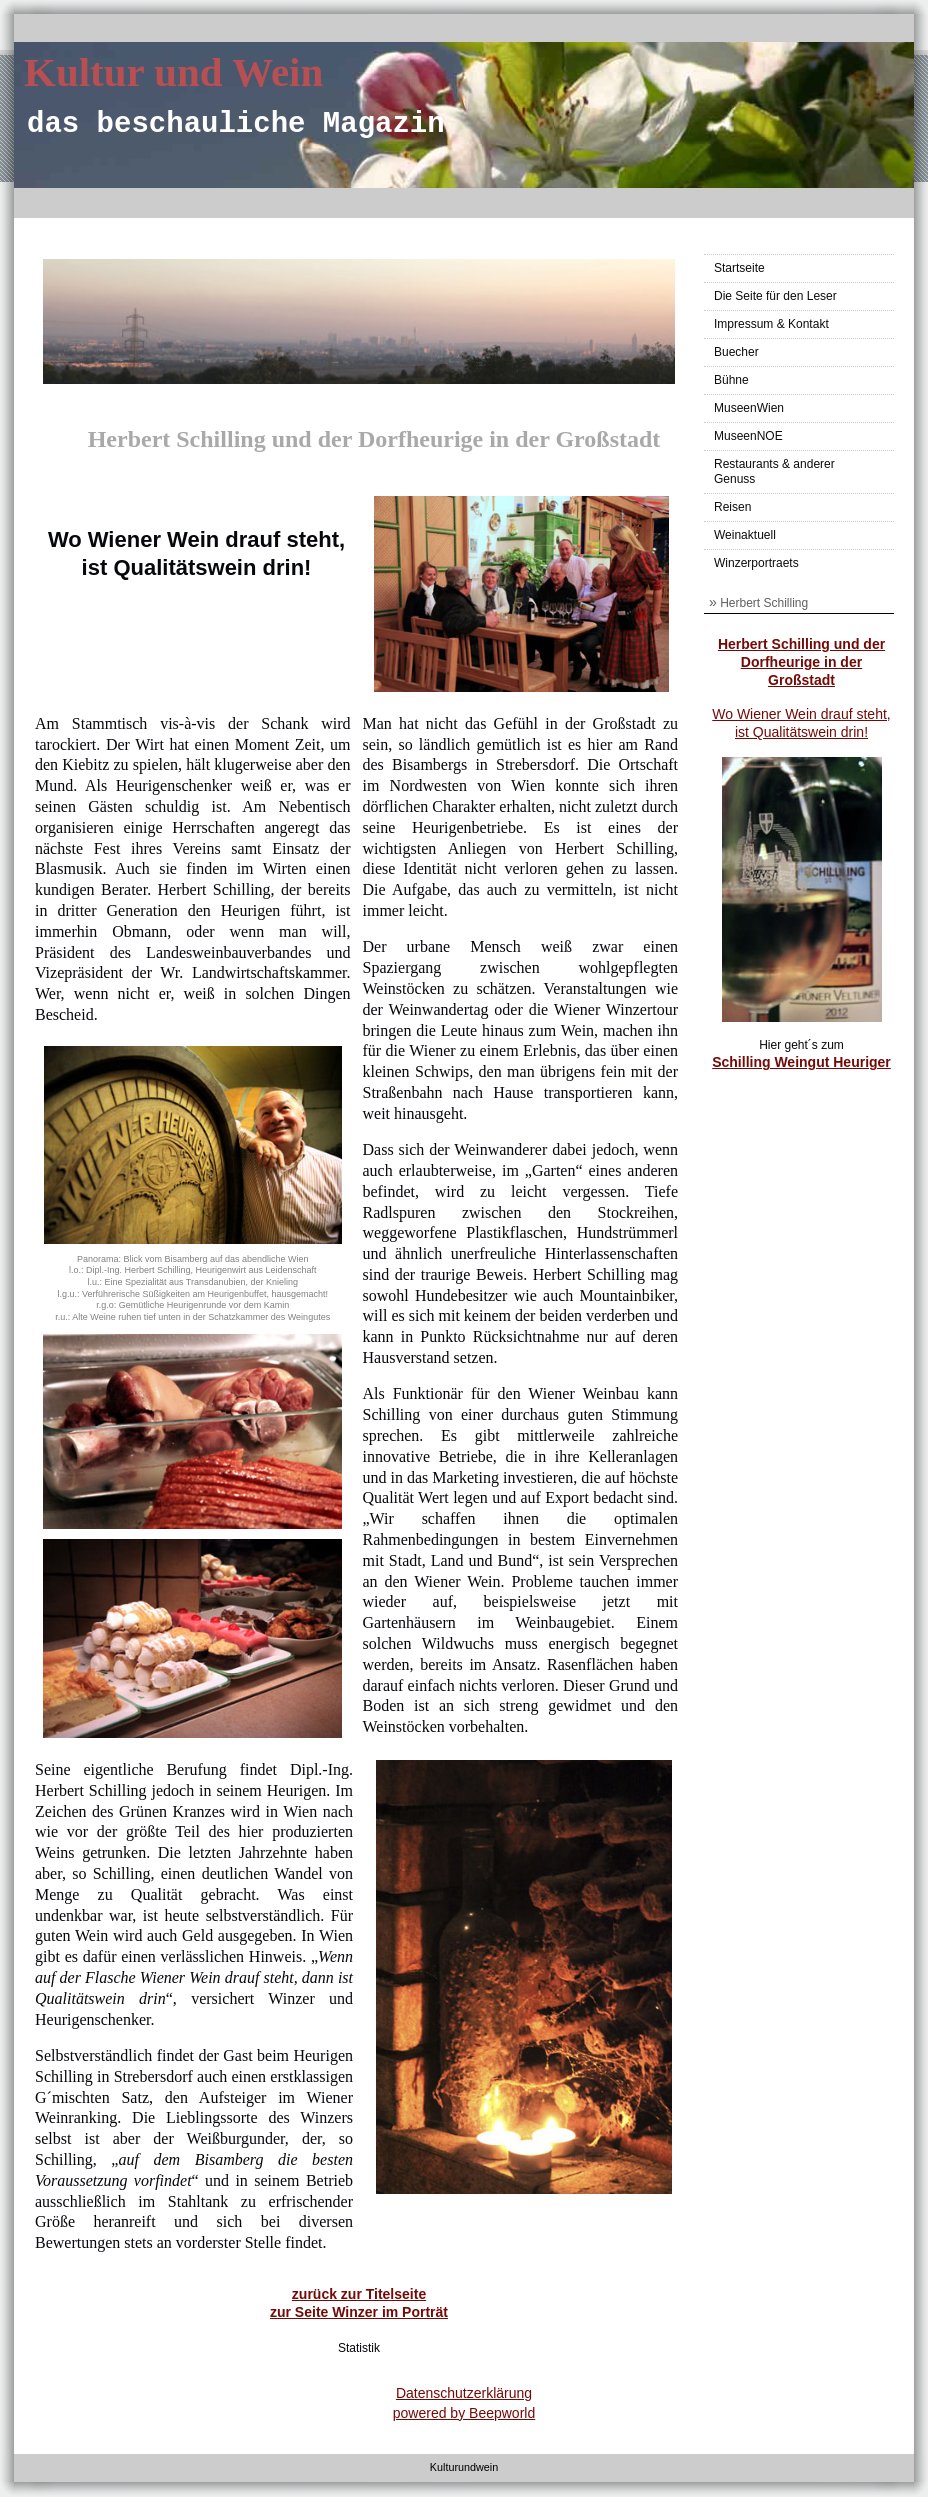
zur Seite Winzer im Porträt (359, 2312)
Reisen (732, 507)
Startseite (739, 268)
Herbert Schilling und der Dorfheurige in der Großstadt (801, 662)
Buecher (736, 352)
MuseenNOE (748, 436)
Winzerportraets (756, 563)
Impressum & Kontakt (771, 324)
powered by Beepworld (464, 2413)
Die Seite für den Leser (775, 296)
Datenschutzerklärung (464, 2393)
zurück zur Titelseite (359, 2294)
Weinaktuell (745, 535)
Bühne (731, 380)
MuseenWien (749, 408)
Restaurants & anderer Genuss (774, 471)
